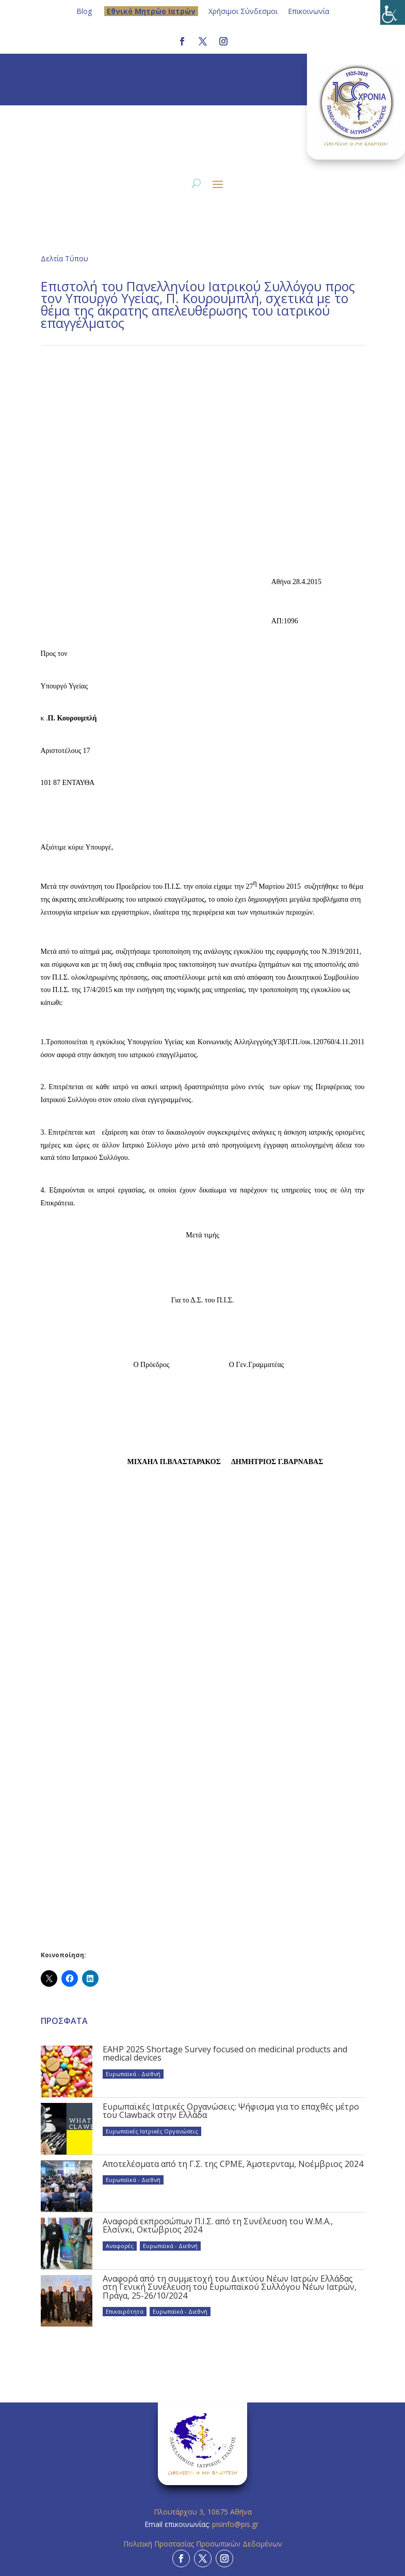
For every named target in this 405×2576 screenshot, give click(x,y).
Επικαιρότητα (124, 2311)
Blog (84, 11)
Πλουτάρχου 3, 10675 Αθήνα (203, 2512)
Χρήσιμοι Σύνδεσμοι (243, 11)
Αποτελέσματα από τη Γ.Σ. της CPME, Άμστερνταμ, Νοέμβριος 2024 (233, 2164)
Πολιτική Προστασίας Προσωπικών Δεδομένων (202, 2544)
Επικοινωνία (308, 11)
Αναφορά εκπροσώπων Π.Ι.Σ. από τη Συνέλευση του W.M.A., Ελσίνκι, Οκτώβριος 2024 (218, 2225)
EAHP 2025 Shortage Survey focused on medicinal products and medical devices (225, 2053)
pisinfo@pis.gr (236, 2524)
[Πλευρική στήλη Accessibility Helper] (392, 12)
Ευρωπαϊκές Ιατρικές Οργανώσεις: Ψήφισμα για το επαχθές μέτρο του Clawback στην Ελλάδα (231, 2111)
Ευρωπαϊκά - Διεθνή (133, 2074)
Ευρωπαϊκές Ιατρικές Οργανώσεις (152, 2131)
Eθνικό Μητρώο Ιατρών (151, 11)
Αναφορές (120, 2246)
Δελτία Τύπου (64, 258)
